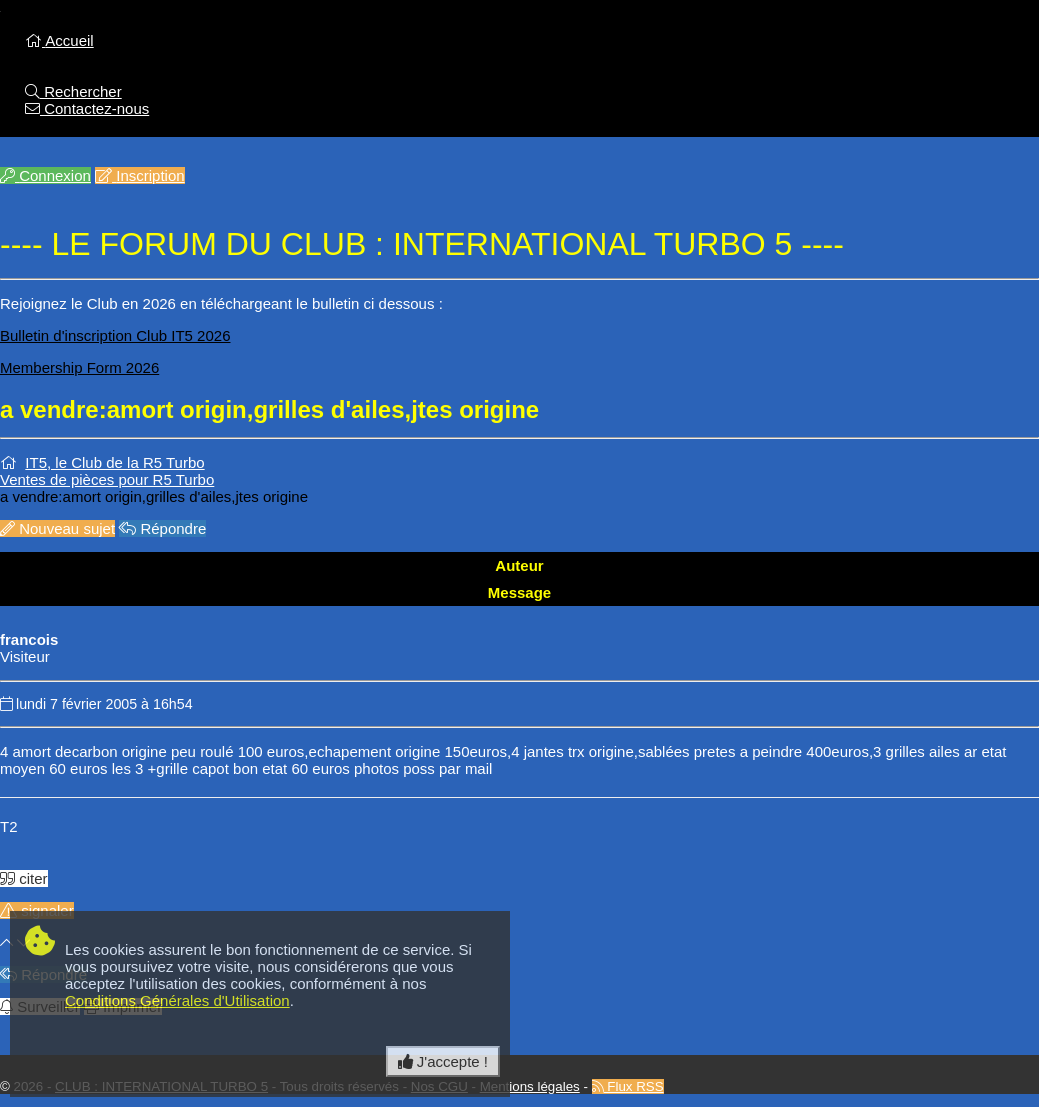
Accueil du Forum (133, 57)
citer (24, 878)
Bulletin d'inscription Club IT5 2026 (115, 335)
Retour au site (121, 74)
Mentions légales (530, 1086)
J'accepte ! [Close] (443, 1061)
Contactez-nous (87, 108)
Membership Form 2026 (79, 367)
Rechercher (73, 91)
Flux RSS (628, 1086)
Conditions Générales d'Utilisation (177, 1000)
